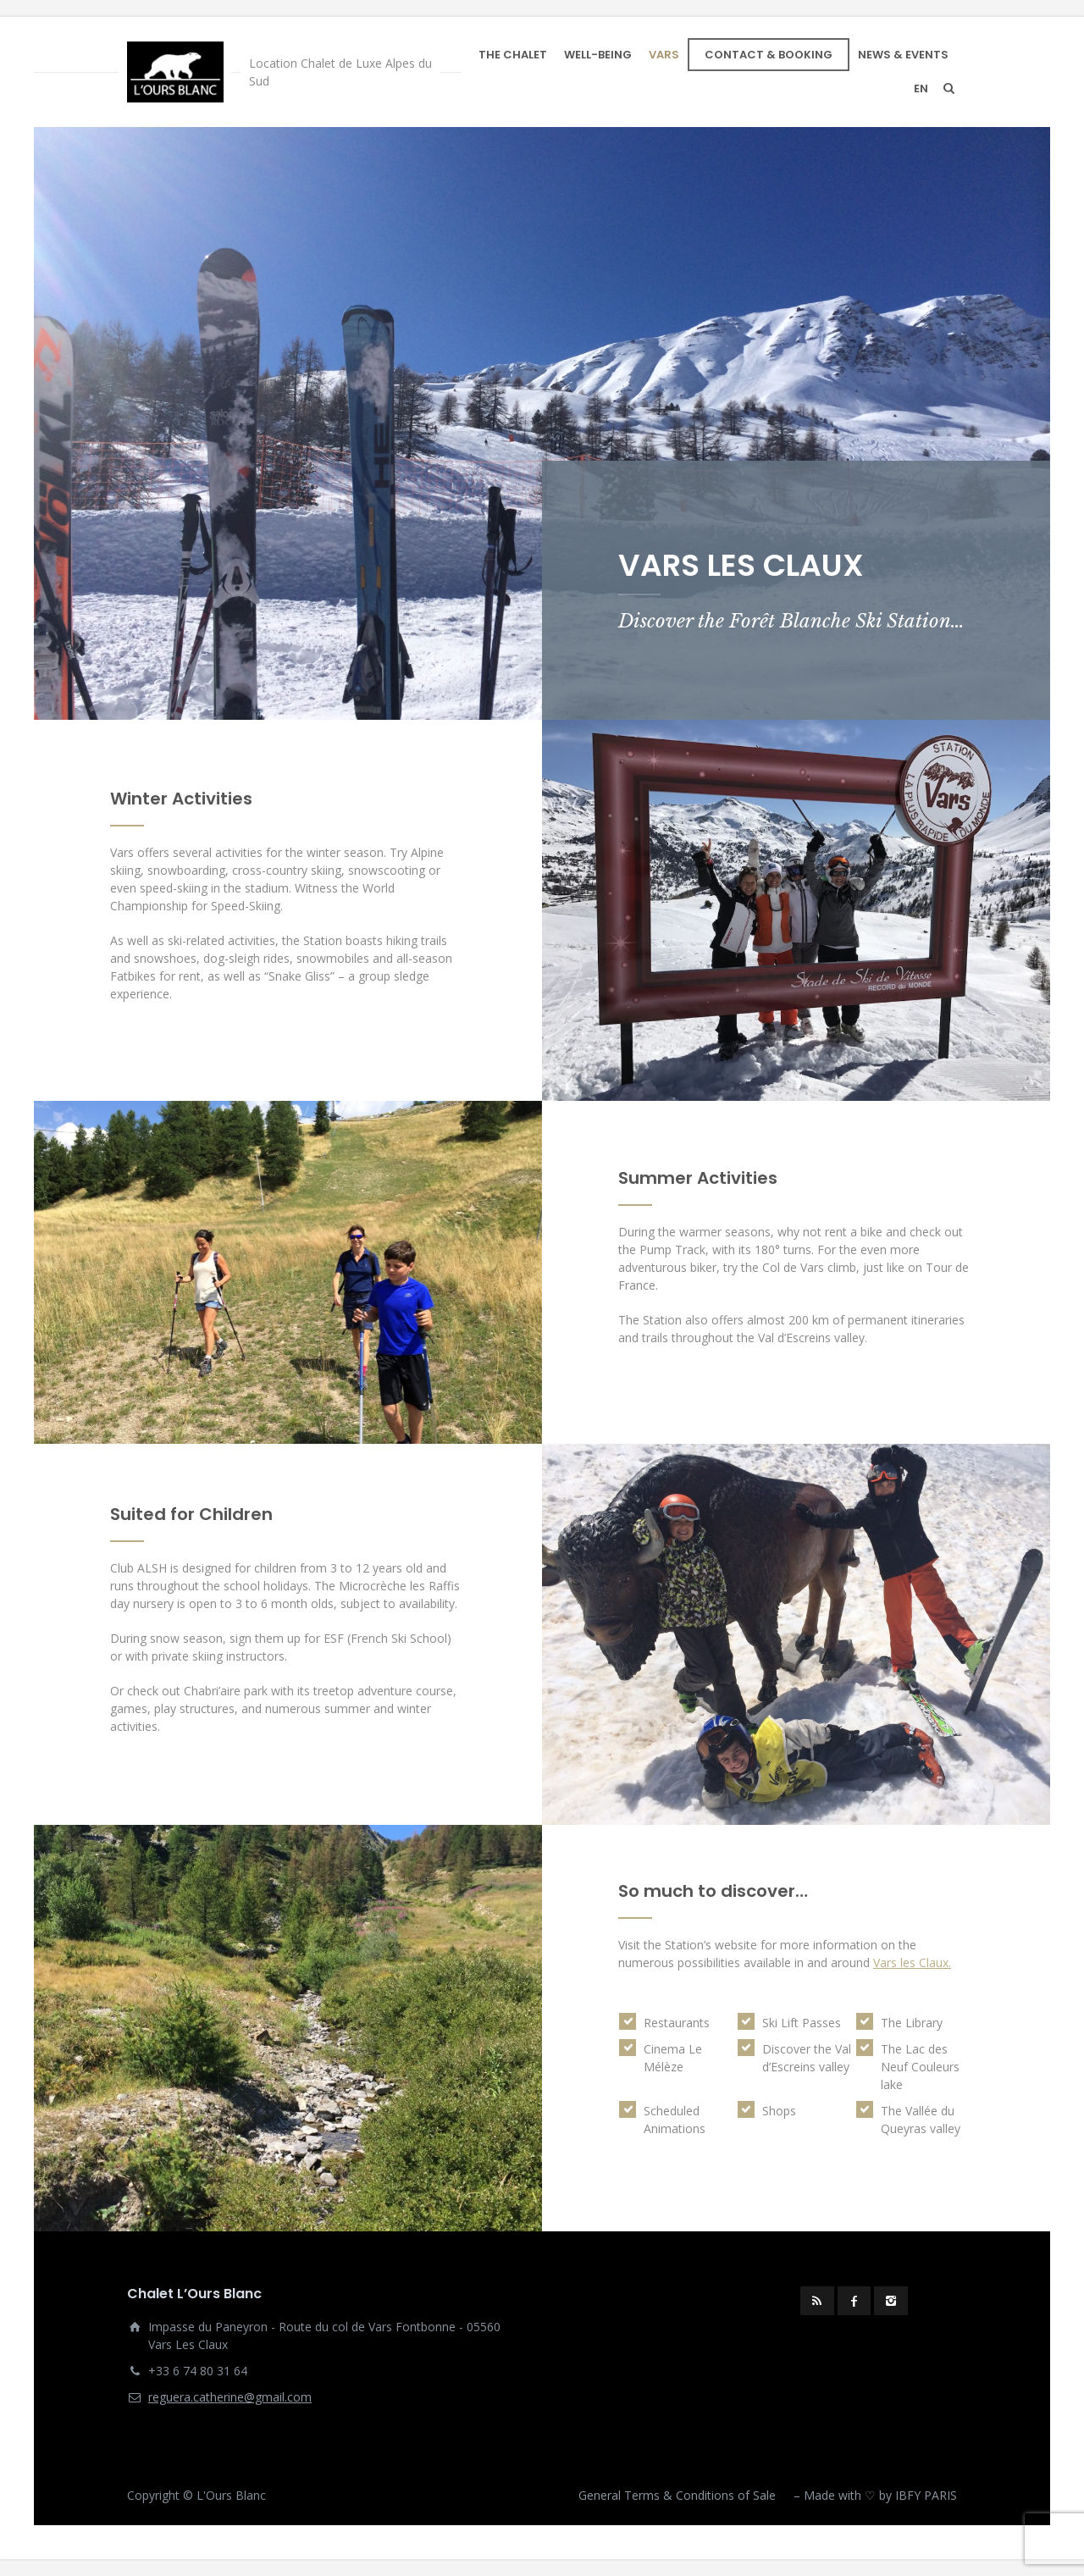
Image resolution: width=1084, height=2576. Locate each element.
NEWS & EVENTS (903, 55)
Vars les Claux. (912, 1962)
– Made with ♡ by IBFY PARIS (875, 2495)
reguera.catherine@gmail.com (230, 2397)
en (921, 88)
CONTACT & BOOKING (768, 55)
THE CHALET (512, 55)
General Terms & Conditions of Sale (677, 2495)
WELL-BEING (598, 55)
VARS (664, 55)
